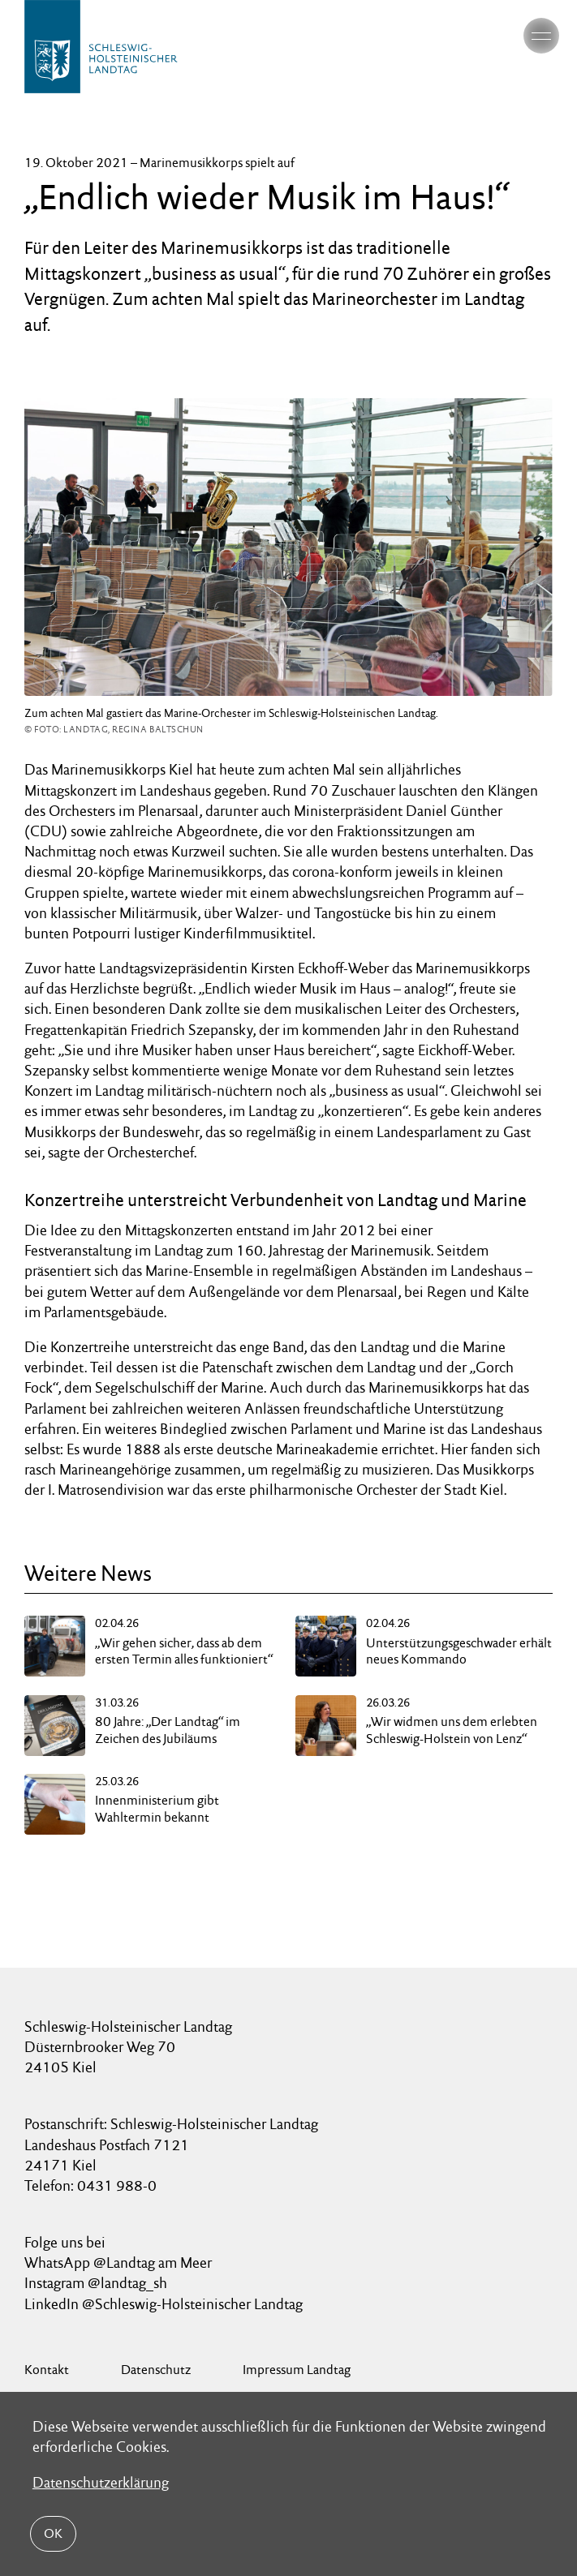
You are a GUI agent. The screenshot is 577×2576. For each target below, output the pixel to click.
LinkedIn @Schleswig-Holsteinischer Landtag (163, 2303)
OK (53, 2533)
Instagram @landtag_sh (97, 2282)
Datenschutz (156, 2369)
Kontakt (46, 2369)
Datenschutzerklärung (100, 2481)
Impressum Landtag (297, 2369)
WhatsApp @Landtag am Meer (118, 2262)
